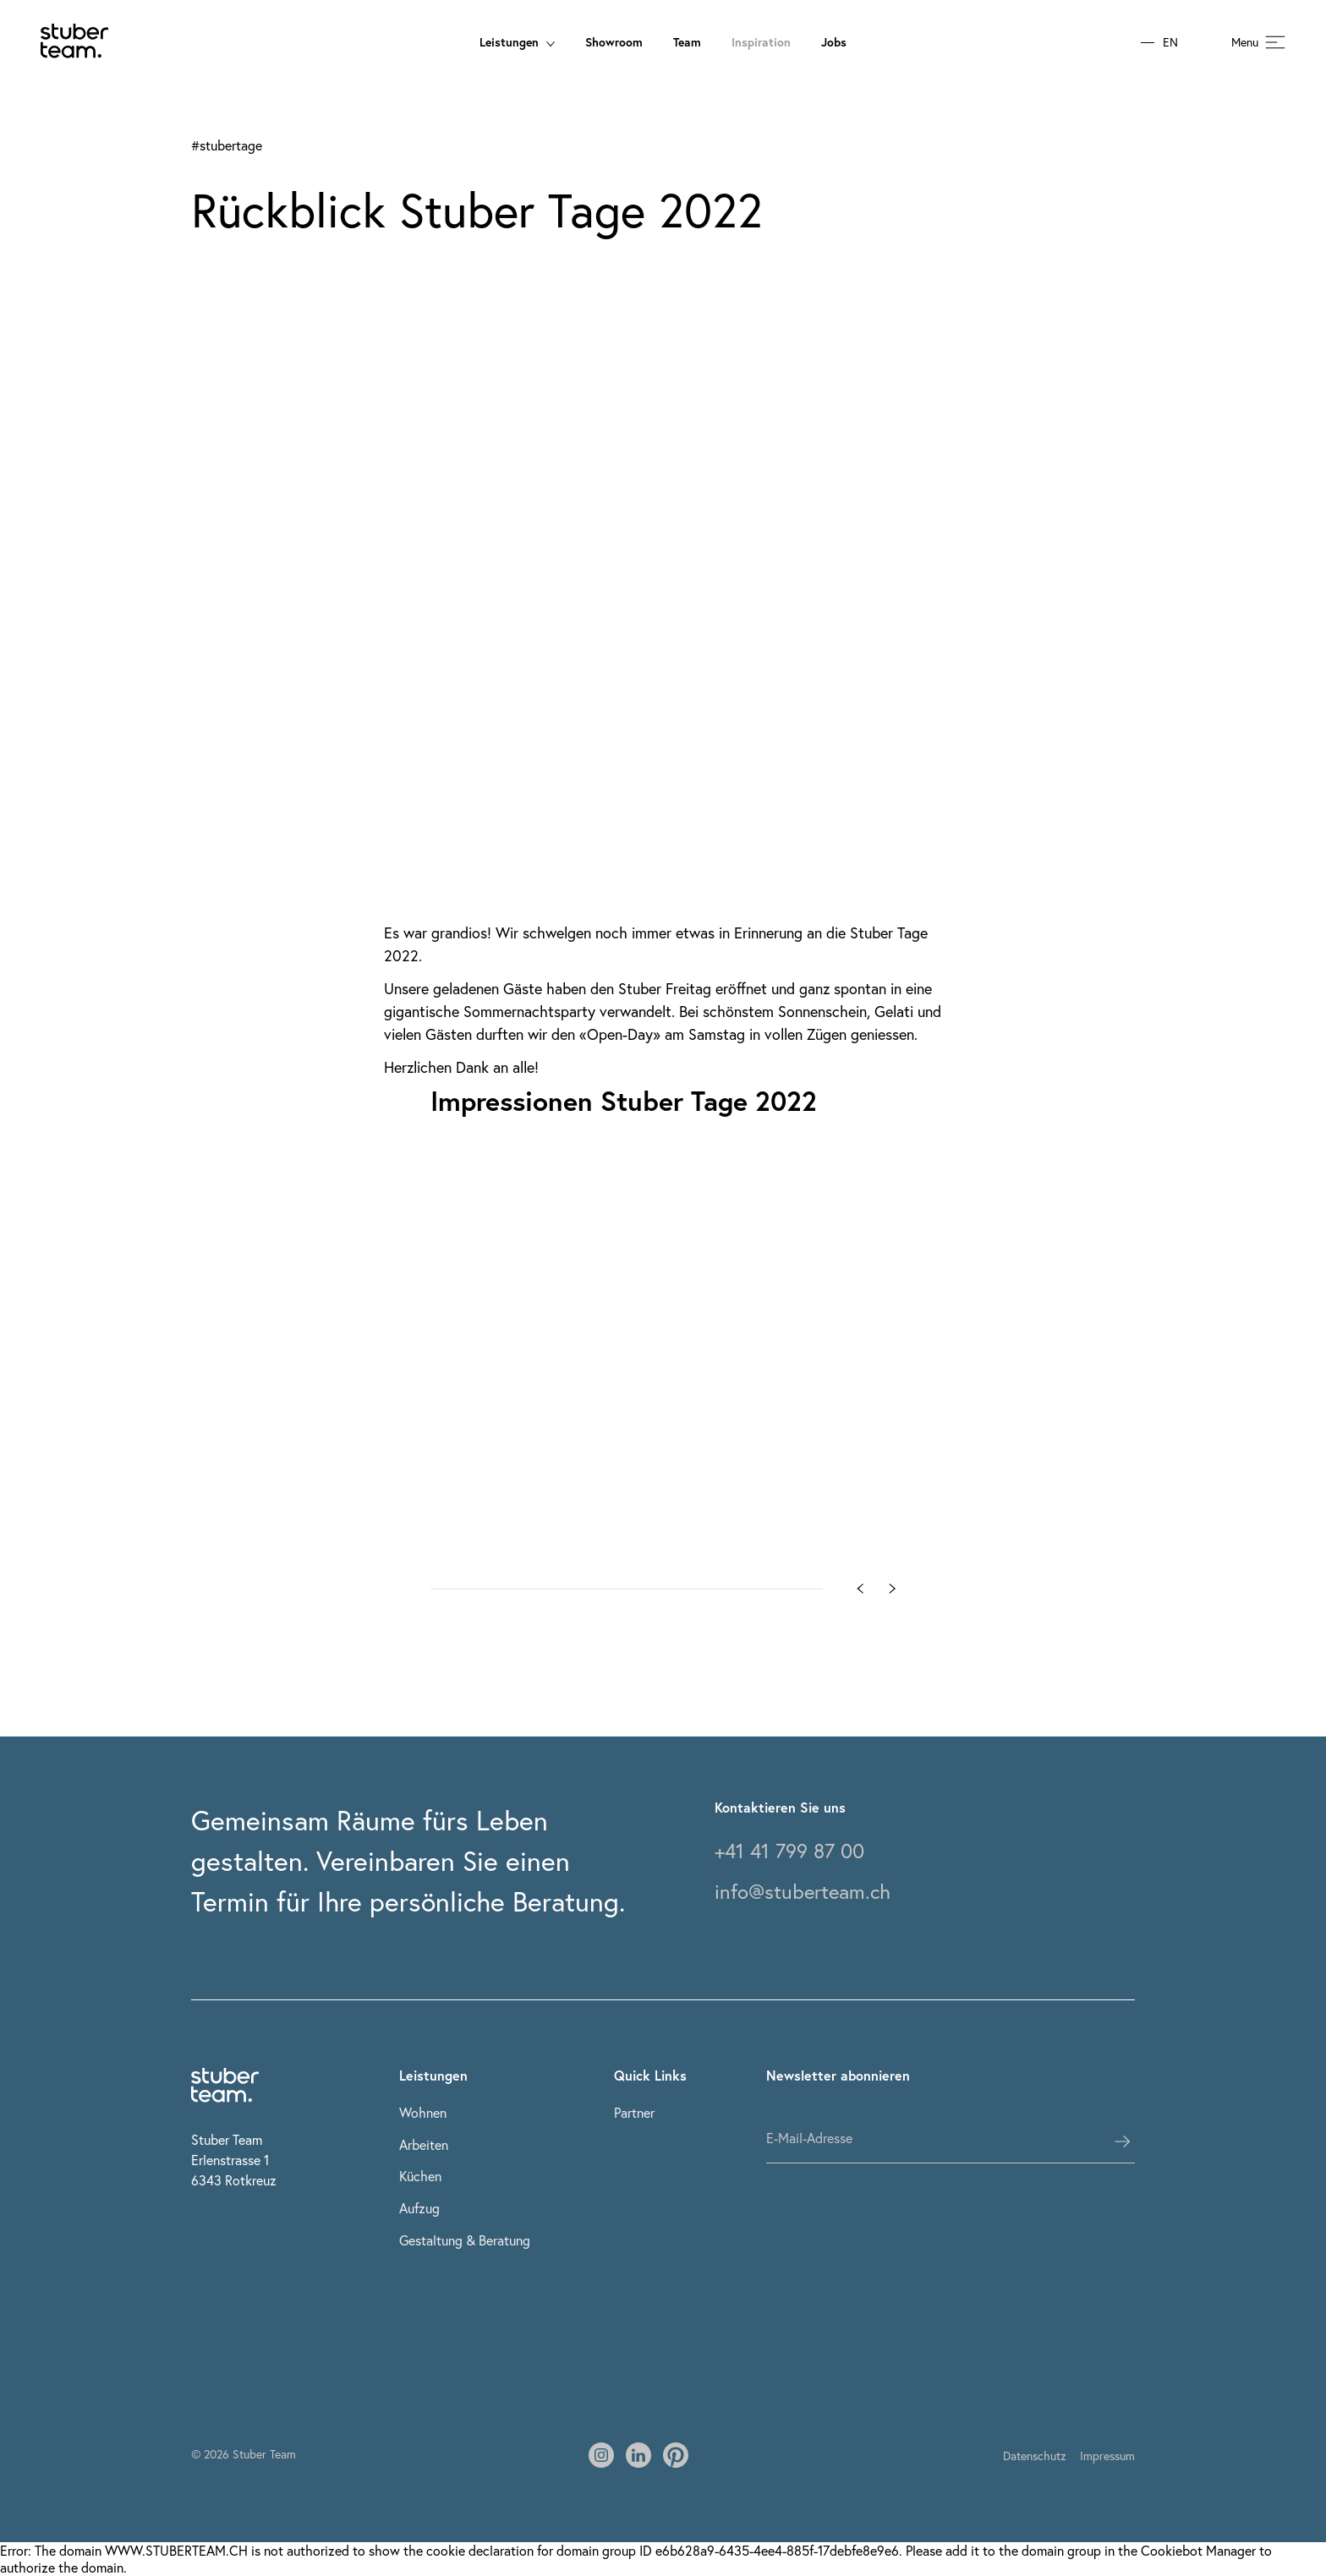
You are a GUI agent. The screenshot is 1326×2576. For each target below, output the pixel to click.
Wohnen (423, 2112)
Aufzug (419, 2208)
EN (1170, 43)
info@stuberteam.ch (802, 1891)
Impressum (1107, 2455)
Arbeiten (423, 2144)
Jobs (834, 42)
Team (687, 42)
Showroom (614, 42)
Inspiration (761, 42)
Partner (634, 2112)
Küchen (420, 2176)
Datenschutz (1034, 2455)
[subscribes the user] (1122, 2141)
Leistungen (517, 42)
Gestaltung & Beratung (464, 2240)
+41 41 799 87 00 (789, 1850)
